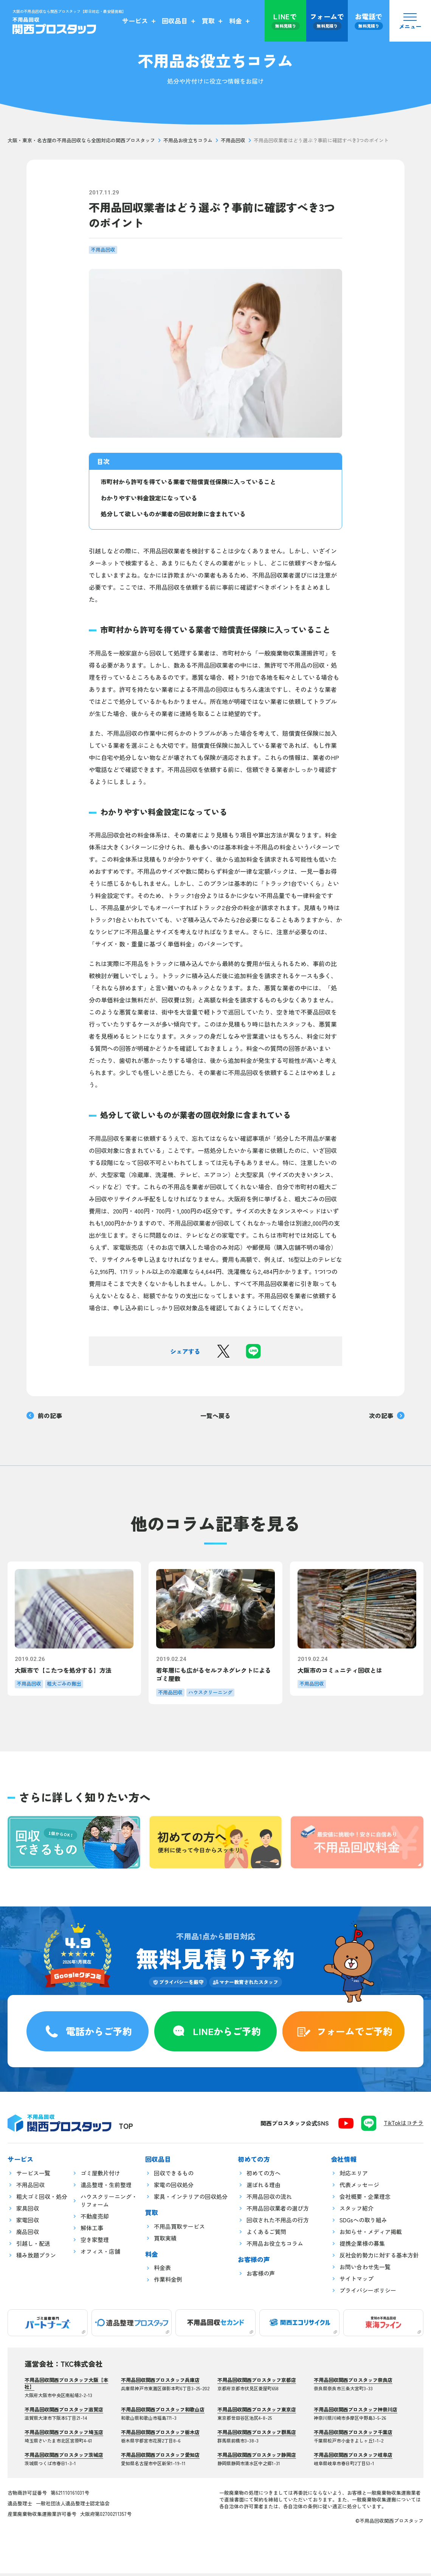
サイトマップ (357, 2281)
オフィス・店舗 (100, 2254)
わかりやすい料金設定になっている (149, 498)
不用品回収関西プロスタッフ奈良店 (353, 2382)
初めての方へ (264, 2176)
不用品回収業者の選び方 (278, 2211)
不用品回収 (233, 140)
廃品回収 (27, 2234)
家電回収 (27, 2222)
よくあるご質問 (266, 2234)
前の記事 (44, 1415)
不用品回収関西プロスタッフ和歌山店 (163, 2412)
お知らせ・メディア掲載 (371, 2234)
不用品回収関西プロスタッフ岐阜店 (353, 2457)
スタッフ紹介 (357, 2211)
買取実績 (165, 2241)
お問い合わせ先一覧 (365, 2269)
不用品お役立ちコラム (187, 140)
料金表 (162, 2271)
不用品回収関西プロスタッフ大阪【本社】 (66, 2386)
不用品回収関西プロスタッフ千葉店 (353, 2434)
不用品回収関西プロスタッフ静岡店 (256, 2457)
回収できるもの (174, 2176)
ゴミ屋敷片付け (100, 2176)
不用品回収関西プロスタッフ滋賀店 (64, 2412)
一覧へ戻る (215, 1415)
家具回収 (27, 2211)
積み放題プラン (36, 2258)
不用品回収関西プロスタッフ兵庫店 (160, 2382)
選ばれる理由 (264, 2187)
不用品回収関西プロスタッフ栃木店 (160, 2434)
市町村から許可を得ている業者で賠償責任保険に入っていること (188, 481)
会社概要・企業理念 (365, 2199)
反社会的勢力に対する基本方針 (379, 2258)
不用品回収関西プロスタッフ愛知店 (160, 2457)
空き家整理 (95, 2242)
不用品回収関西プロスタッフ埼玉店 (64, 2434)
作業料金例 (168, 2282)
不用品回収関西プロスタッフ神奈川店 (355, 2412)
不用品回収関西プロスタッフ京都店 (256, 2382)
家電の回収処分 (174, 2187)
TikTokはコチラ (403, 2125)
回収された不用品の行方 (278, 2222)
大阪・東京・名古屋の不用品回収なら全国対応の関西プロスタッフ (81, 140)
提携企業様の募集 (362, 2246)
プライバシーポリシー (368, 2293)
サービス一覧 (33, 2176)
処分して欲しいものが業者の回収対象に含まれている (173, 514)
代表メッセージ (359, 2187)
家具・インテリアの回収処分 (191, 2199)
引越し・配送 (33, 2246)
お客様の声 (261, 2276)
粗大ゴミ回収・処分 (41, 2199)
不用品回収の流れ (269, 2199)
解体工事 (92, 2230)
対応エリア (354, 2176)
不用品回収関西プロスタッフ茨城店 (64, 2457)
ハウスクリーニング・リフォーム (109, 2203)
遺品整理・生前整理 (106, 2187)
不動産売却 (95, 2219)
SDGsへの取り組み (363, 2222)
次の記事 (387, 1415)
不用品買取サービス (179, 2229)
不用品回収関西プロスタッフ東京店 (256, 2412)
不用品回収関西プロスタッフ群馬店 (256, 2434)
